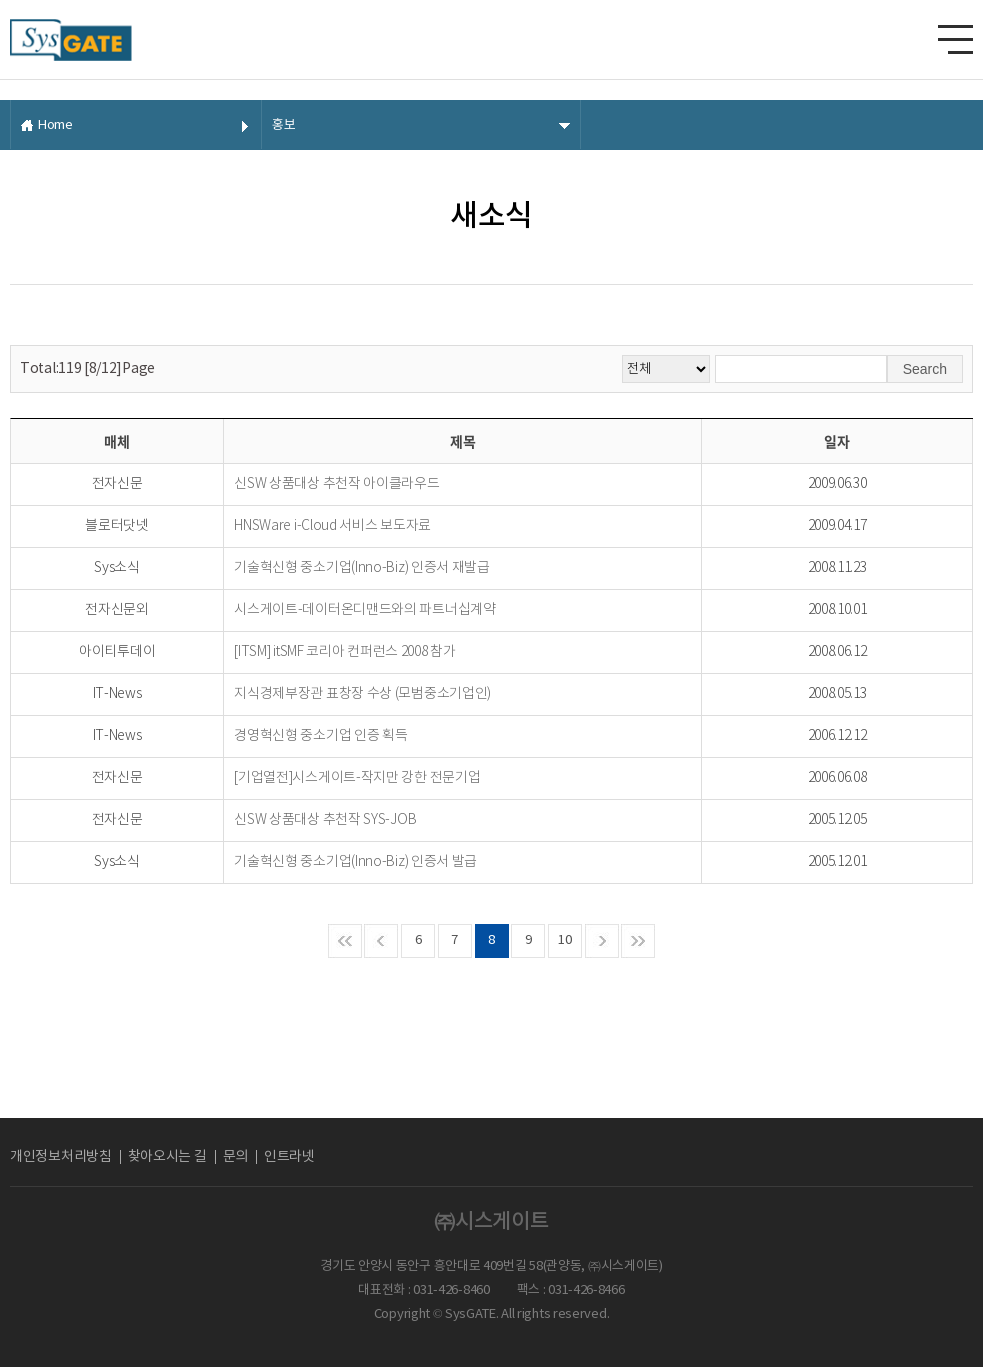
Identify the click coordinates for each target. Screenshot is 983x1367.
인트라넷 (289, 1157)
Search (925, 369)
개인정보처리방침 (61, 1157)
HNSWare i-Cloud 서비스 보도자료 (332, 526)
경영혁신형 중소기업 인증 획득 (320, 736)
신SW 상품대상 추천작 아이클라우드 (336, 484)
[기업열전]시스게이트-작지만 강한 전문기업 (357, 778)
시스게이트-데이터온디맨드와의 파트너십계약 (364, 610)
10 (564, 940)
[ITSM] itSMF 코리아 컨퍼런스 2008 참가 (344, 652)
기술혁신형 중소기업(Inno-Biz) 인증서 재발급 (362, 568)
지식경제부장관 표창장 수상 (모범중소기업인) (362, 694)
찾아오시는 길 (167, 1157)
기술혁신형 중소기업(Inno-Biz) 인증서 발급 (355, 862)
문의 (235, 1157)
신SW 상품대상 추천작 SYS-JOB (325, 820)
